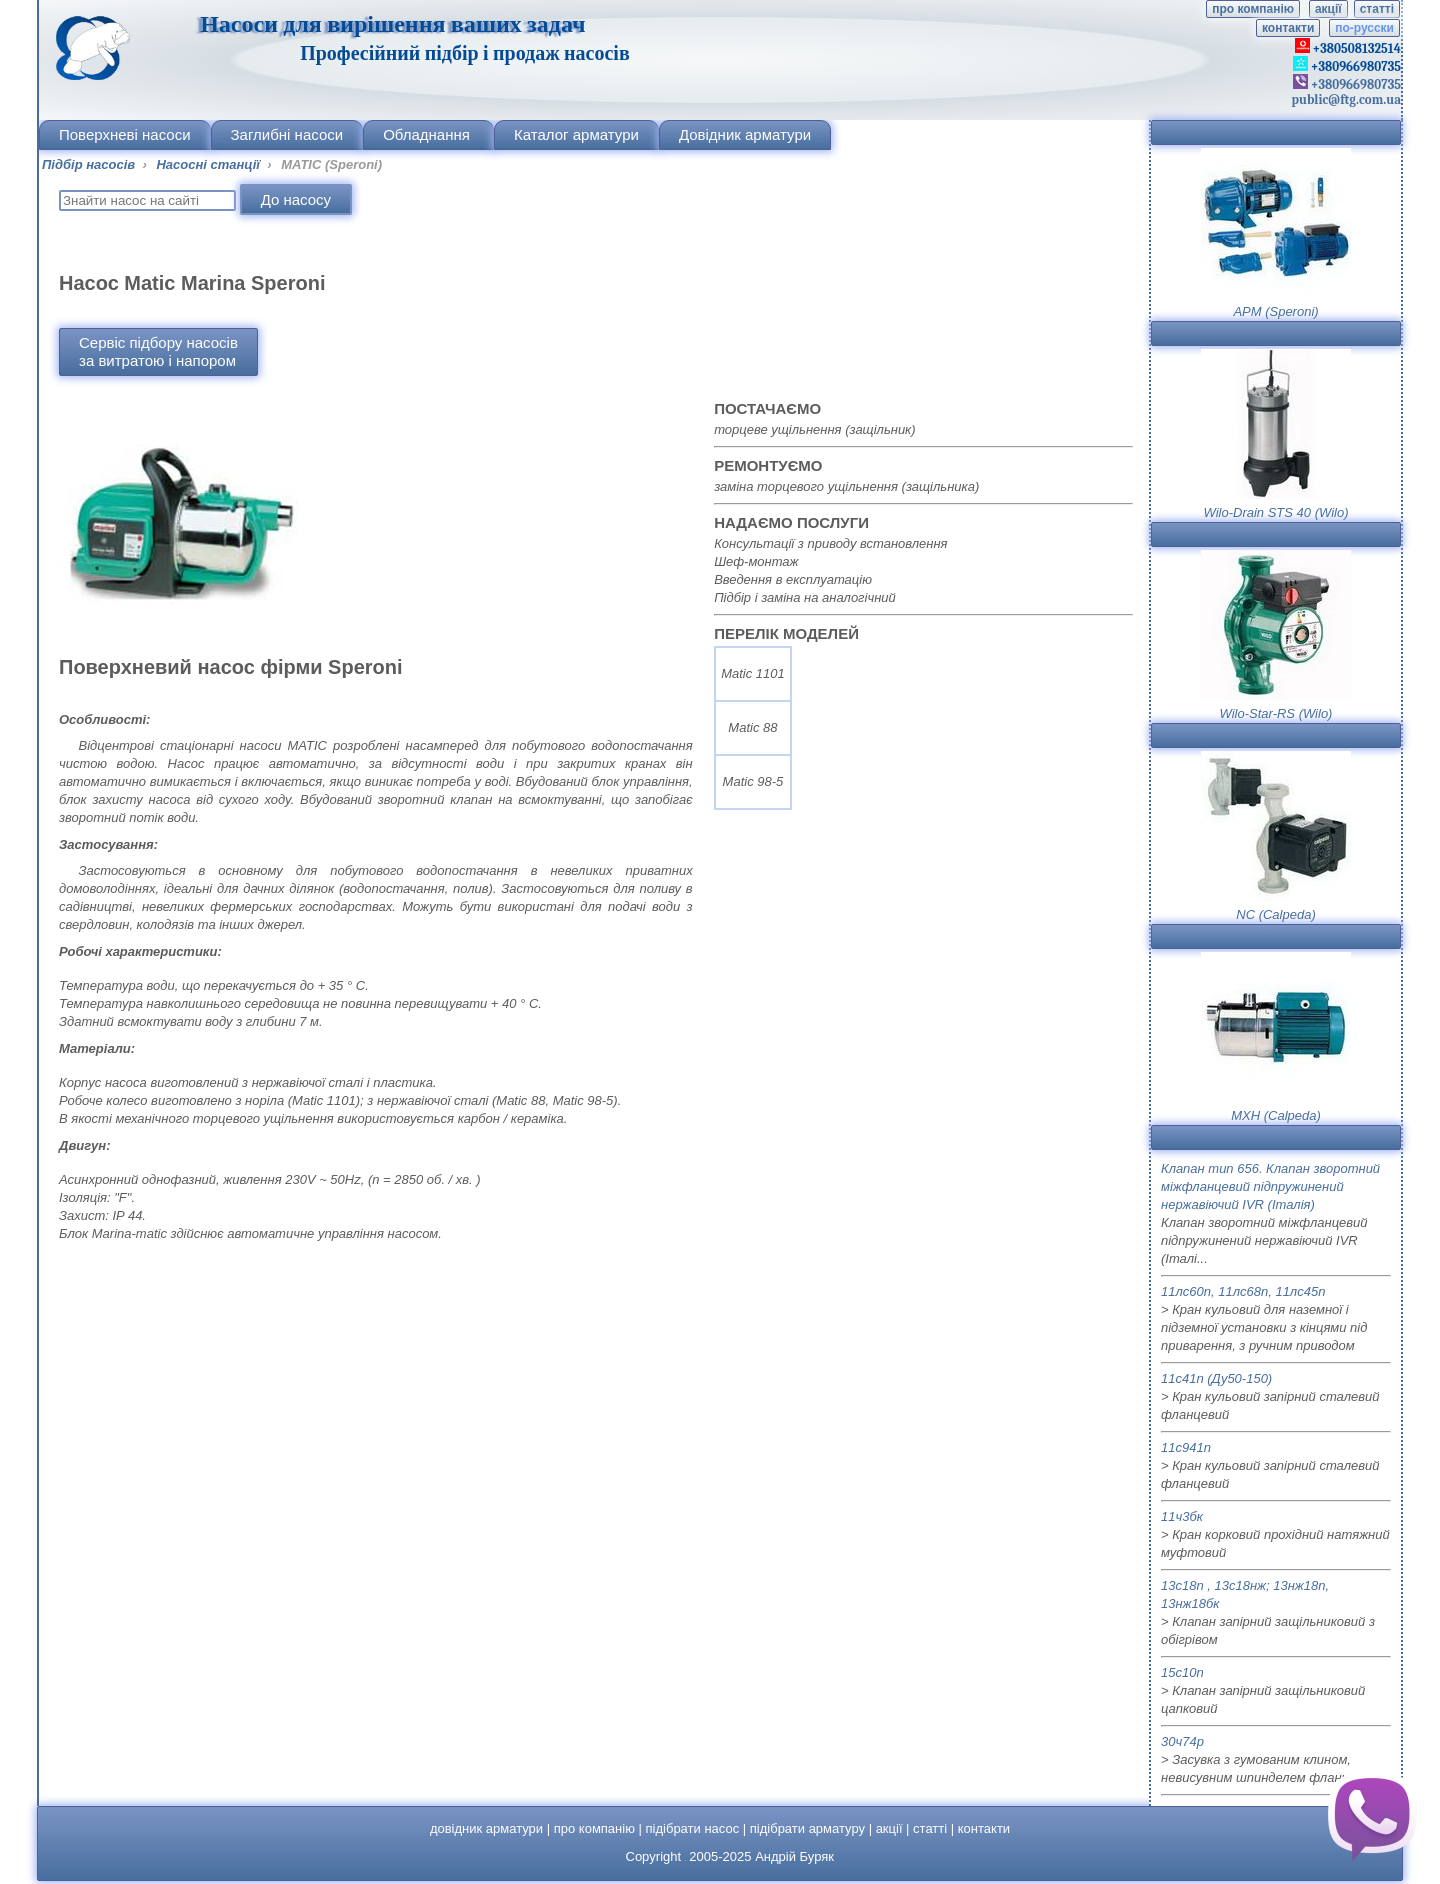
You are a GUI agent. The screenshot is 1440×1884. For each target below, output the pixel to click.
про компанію (1253, 9)
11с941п (1186, 1447)
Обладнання (428, 134)
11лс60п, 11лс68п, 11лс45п (1243, 1291)
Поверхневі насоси (125, 134)
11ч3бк (1182, 1516)
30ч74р (1182, 1741)
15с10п (1182, 1672)
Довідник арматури (745, 134)
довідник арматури (486, 1828)
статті (1377, 9)
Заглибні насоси (287, 134)
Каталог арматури (576, 134)
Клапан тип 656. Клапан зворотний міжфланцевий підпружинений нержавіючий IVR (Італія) (1270, 1186)
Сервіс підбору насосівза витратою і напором (158, 351)
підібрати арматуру (807, 1828)
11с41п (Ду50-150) (1216, 1378)
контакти (1288, 28)
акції (1328, 9)
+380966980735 (1354, 84)
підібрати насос (693, 1828)
